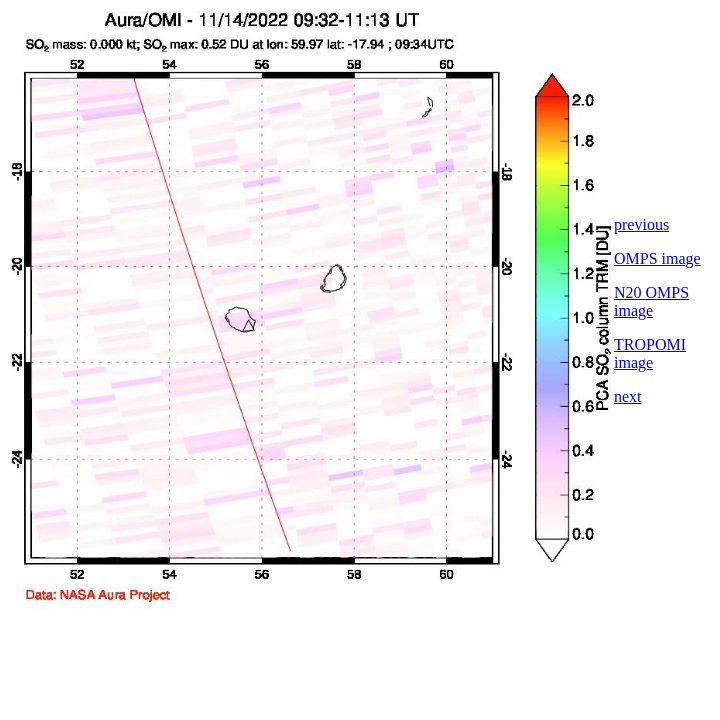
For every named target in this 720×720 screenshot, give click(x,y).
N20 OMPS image (651, 301)
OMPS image (657, 258)
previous (641, 224)
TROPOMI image (650, 353)
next (628, 396)
